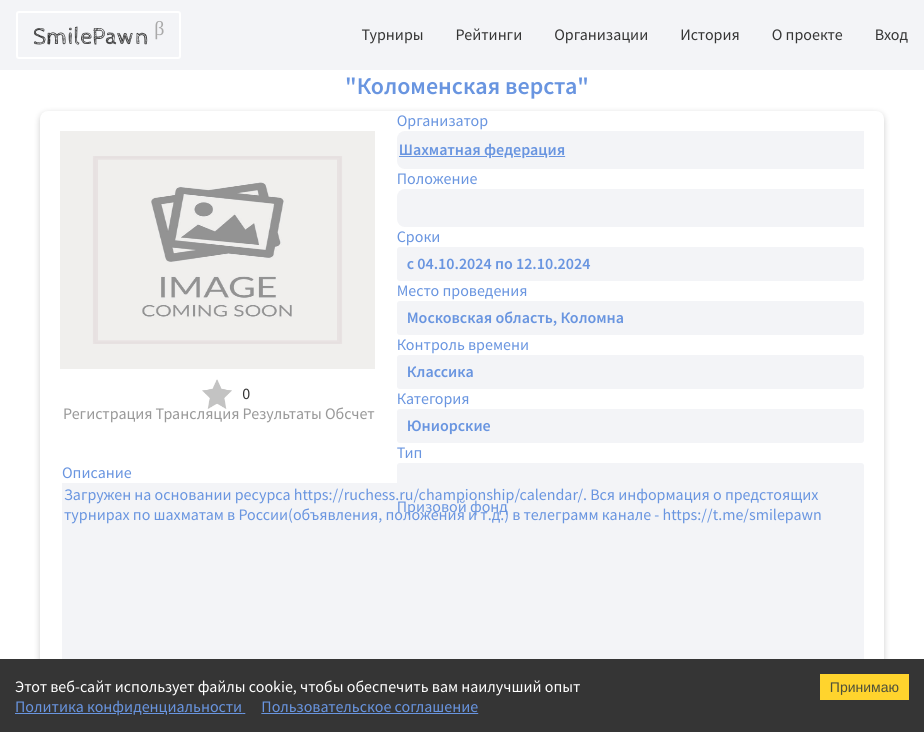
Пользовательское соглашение (369, 707)
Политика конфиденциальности (130, 707)
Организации (601, 35)
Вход (891, 35)
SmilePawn (98, 35)
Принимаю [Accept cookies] (864, 687)
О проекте (807, 35)
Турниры (392, 35)
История (710, 35)
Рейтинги (489, 35)
